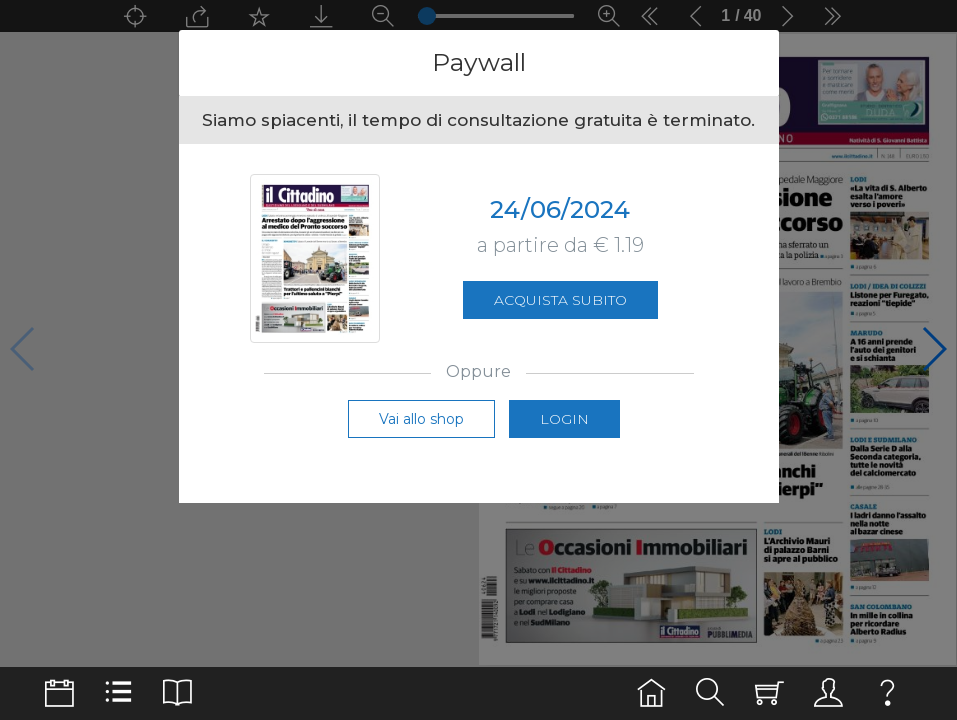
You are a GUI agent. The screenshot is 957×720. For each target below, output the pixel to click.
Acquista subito (560, 300)
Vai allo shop (421, 419)
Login (564, 419)
